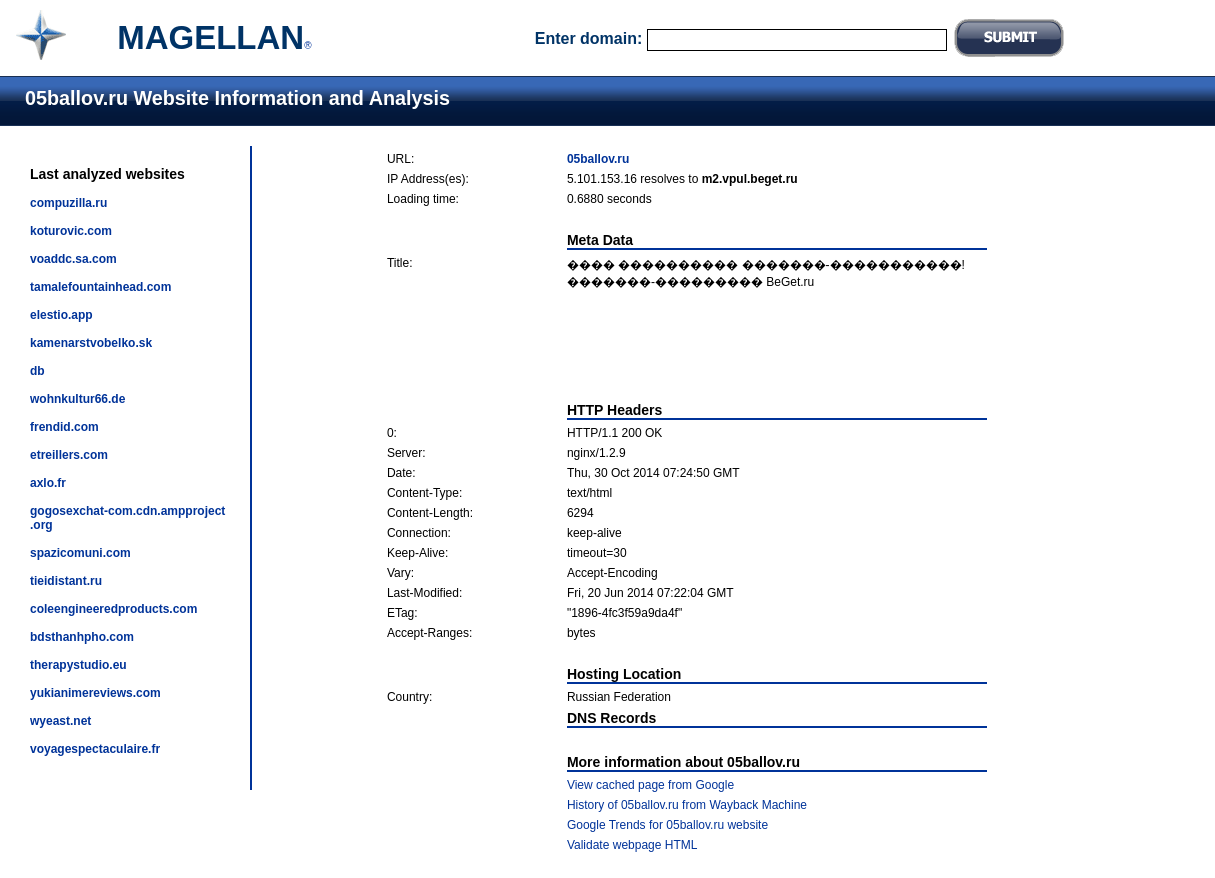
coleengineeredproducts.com (113, 609)
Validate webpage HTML (632, 845)
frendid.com (64, 427)
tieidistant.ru (66, 581)
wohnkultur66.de (77, 399)
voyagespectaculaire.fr (95, 749)
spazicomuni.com (80, 553)
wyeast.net (60, 721)
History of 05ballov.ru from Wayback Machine (687, 805)
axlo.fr (48, 483)
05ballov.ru (598, 159)
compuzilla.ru (68, 203)
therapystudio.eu (78, 665)
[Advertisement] (687, 346)
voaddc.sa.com (73, 259)
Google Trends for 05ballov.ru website (667, 825)
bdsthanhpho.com (82, 637)
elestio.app (61, 315)
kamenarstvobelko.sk (91, 343)
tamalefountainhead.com (100, 287)
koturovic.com (71, 231)
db (37, 371)
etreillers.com (69, 455)
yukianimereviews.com (95, 693)
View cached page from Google (650, 785)
